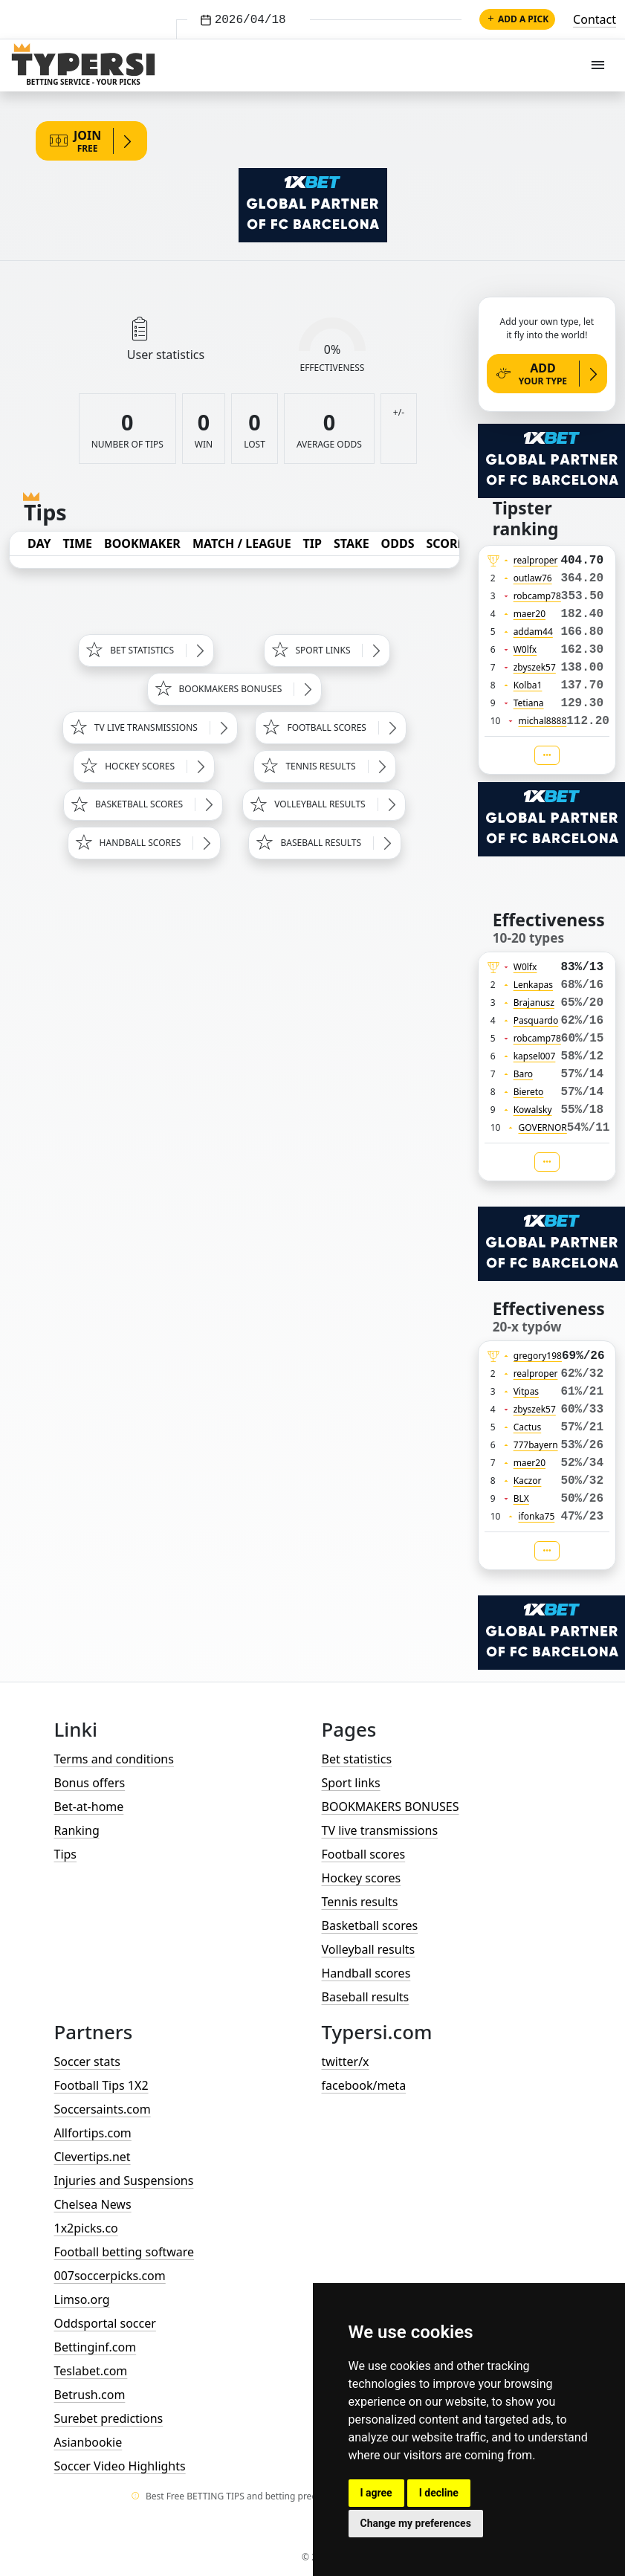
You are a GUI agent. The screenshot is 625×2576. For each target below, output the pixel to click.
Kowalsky (533, 1109)
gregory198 (538, 1355)
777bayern (536, 1445)
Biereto (529, 1091)
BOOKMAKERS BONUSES (390, 1806)
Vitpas (527, 1391)
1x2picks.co (86, 2228)
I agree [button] (376, 2493)
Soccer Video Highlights (120, 2466)
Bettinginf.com (95, 2347)
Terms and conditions (114, 1759)
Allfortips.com (93, 2133)
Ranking (77, 1830)
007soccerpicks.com (110, 2275)
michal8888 (542, 720)
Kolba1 (528, 685)
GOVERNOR (542, 1127)
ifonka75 (536, 1516)
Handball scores (366, 1973)
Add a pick (517, 19)
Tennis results (360, 1902)
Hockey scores (361, 1878)
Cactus (528, 1427)
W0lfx (525, 649)
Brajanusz (534, 1002)
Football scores (364, 1854)
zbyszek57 (535, 667)
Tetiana (529, 703)
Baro (524, 1074)
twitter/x (345, 2061)
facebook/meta (364, 2085)
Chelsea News (93, 2204)
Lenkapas (533, 984)
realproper (536, 560)
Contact (594, 19)
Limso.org (82, 2299)
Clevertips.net (92, 2157)
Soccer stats (87, 2061)
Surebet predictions (108, 2418)
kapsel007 (535, 1056)
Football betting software (124, 2252)
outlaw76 (533, 578)
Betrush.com (90, 2394)
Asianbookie (88, 2442)
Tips (65, 1854)
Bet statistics (357, 1759)
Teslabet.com (91, 2371)
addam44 (533, 631)
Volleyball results (368, 1949)
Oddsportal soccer (105, 2323)
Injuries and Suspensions (124, 2180)
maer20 (529, 613)
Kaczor (528, 1480)
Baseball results (365, 1997)
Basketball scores (370, 1925)
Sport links (351, 1783)
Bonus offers (90, 1783)
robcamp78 (537, 596)
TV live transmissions (380, 1830)
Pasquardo (536, 1020)
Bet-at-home (89, 1806)
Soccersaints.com (102, 2109)
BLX (521, 1498)
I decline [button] (439, 2493)
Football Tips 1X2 (101, 2085)
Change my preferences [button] (415, 2523)
